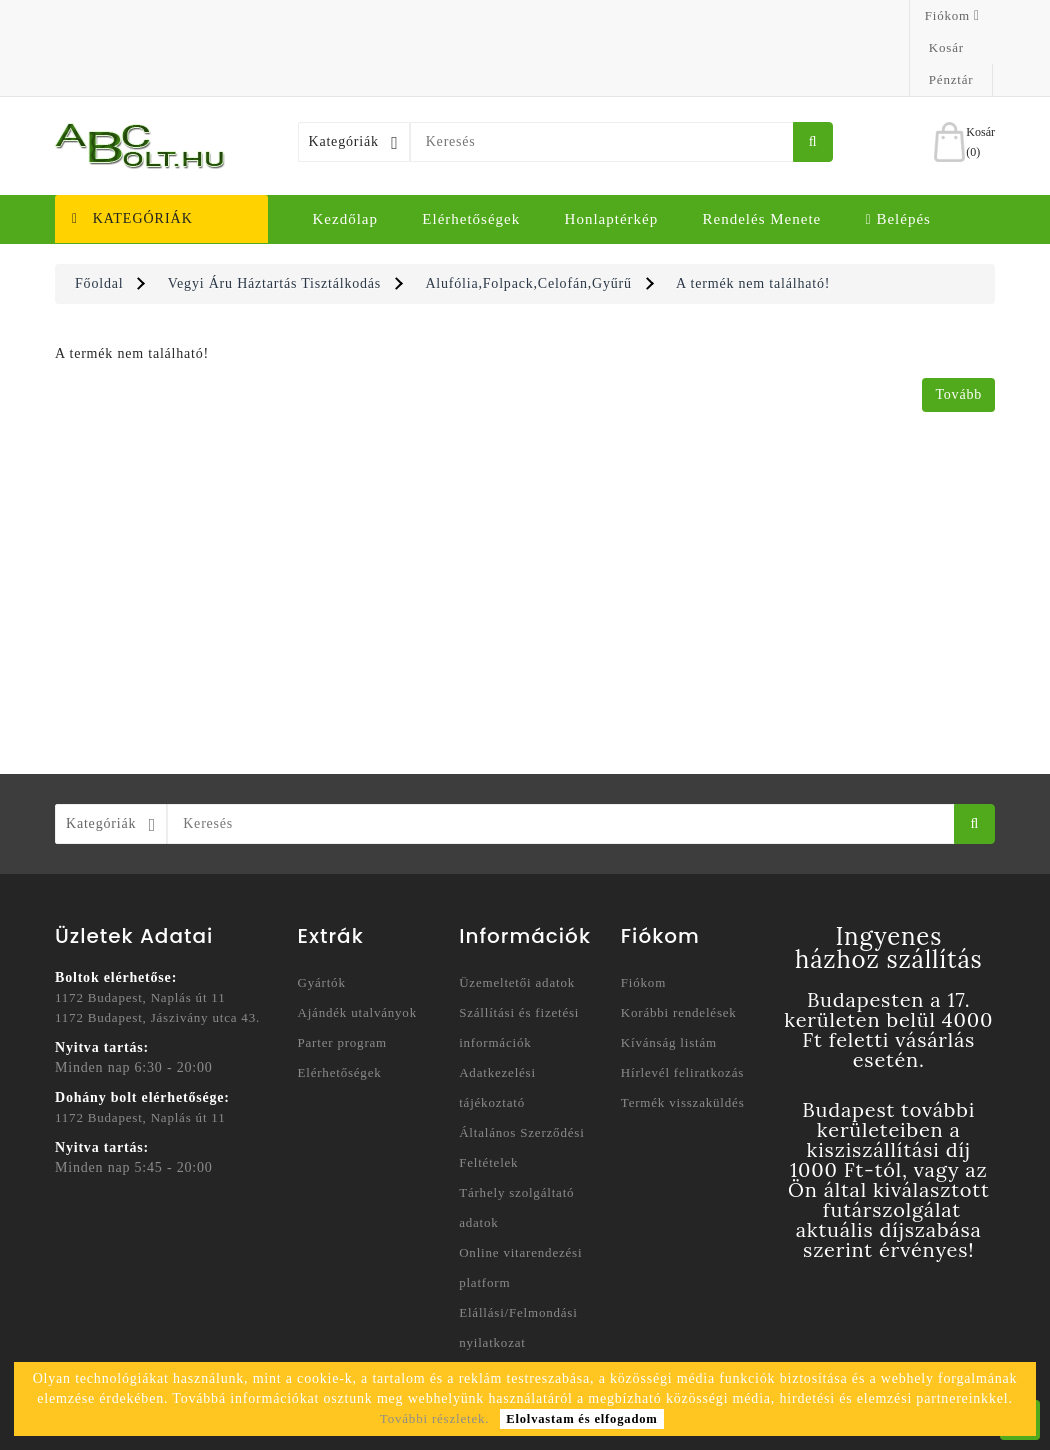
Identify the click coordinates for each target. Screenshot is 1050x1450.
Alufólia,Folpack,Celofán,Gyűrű (528, 219)
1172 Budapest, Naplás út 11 (140, 933)
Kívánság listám (669, 978)
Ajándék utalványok (357, 948)
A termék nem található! (753, 219)
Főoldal (99, 219)
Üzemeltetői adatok (517, 918)
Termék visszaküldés (683, 1038)
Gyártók (322, 918)
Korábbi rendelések (679, 948)
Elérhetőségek (471, 155)
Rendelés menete (762, 155)
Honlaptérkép (612, 155)
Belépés (898, 155)
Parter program (343, 978)
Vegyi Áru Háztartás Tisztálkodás (274, 219)
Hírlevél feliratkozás (682, 1008)
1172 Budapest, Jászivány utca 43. (157, 953)
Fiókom (643, 918)
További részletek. (435, 1418)
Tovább (958, 330)
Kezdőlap (345, 155)
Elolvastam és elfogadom (581, 1419)
